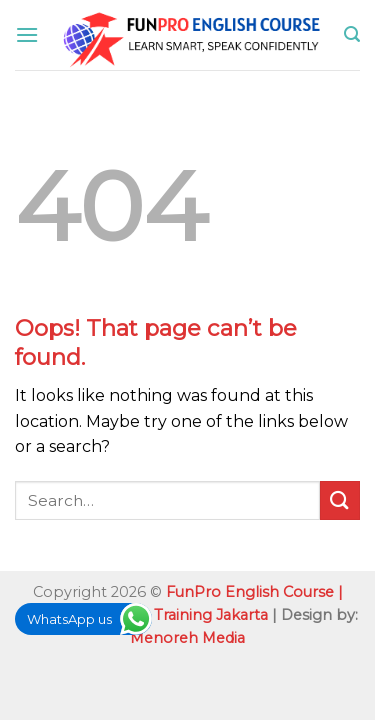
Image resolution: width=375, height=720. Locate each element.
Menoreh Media (187, 638)
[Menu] (27, 34)
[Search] (352, 34)
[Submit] (340, 500)
